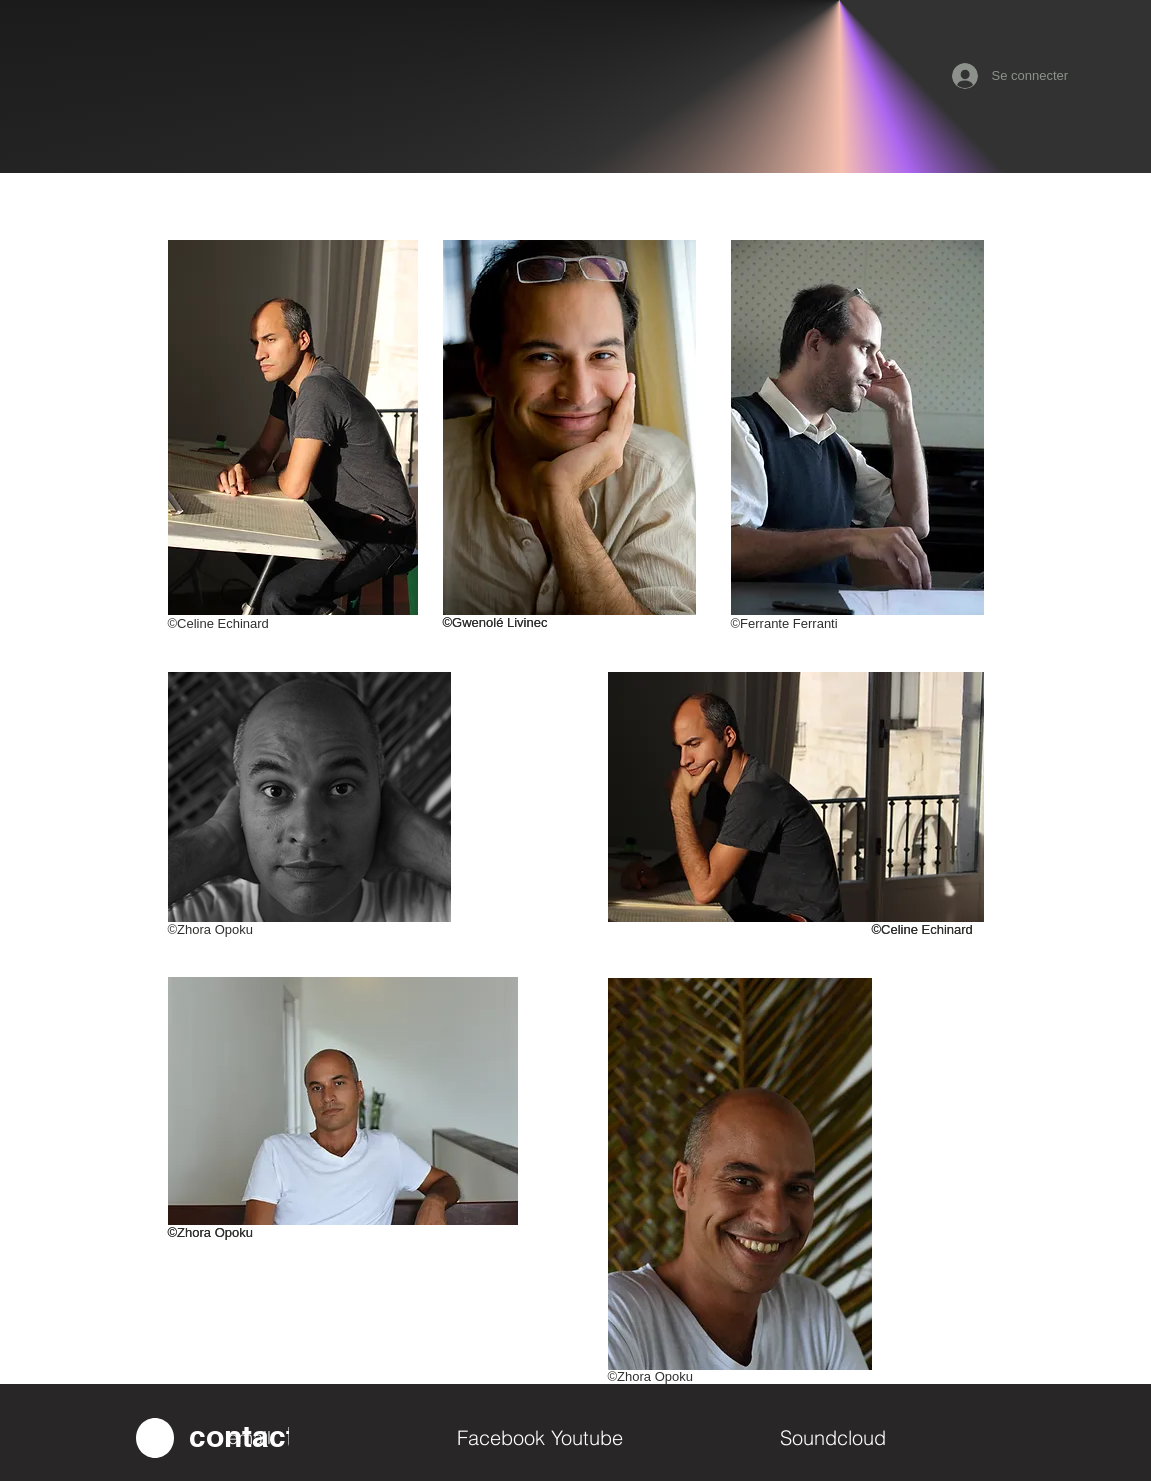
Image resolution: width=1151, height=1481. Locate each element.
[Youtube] (666, 1437)
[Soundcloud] (895, 1437)
